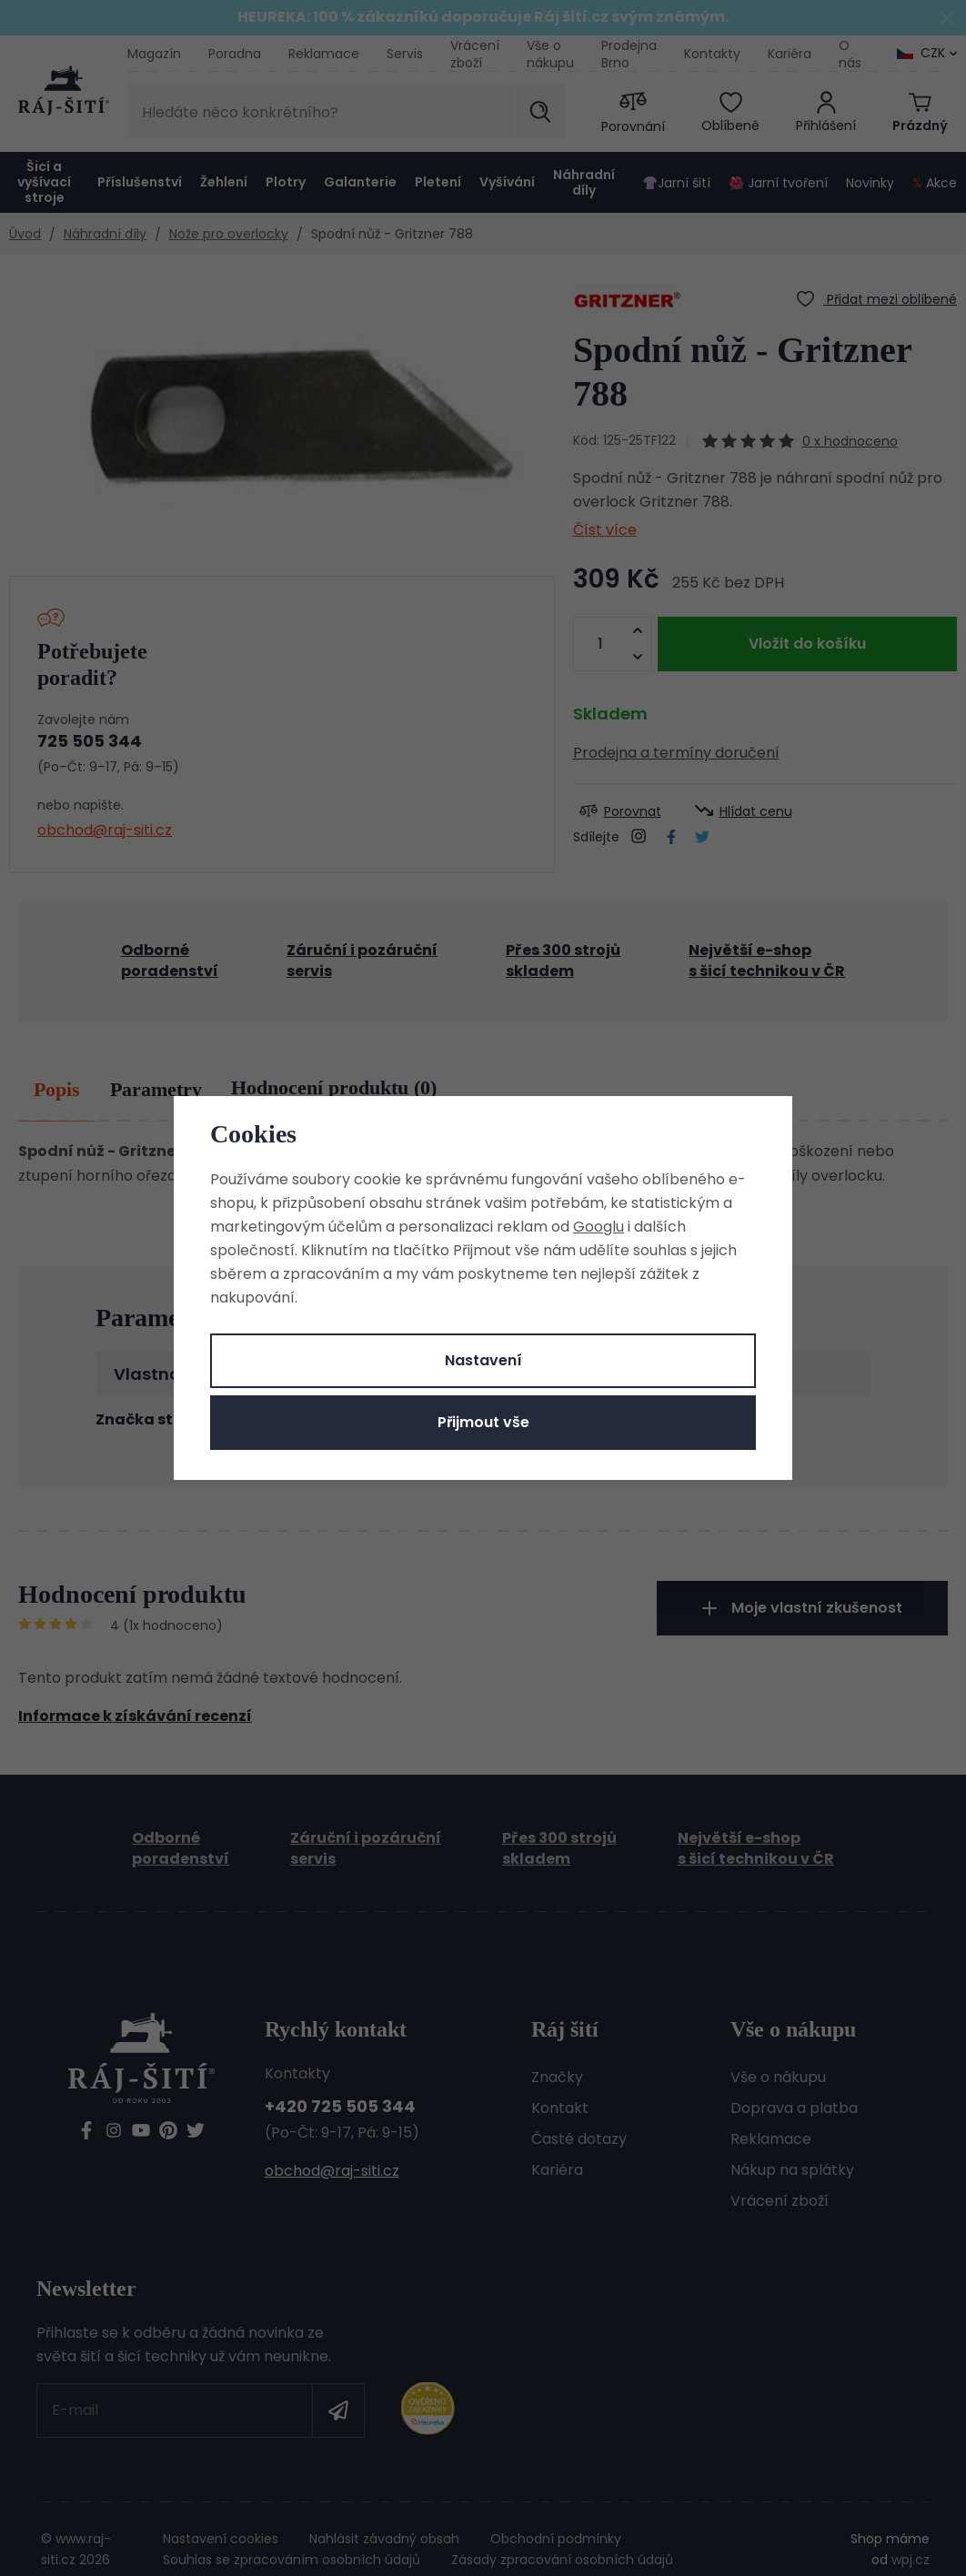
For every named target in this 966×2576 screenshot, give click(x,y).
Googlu (598, 1226)
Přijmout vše (483, 1422)
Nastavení (483, 1360)
